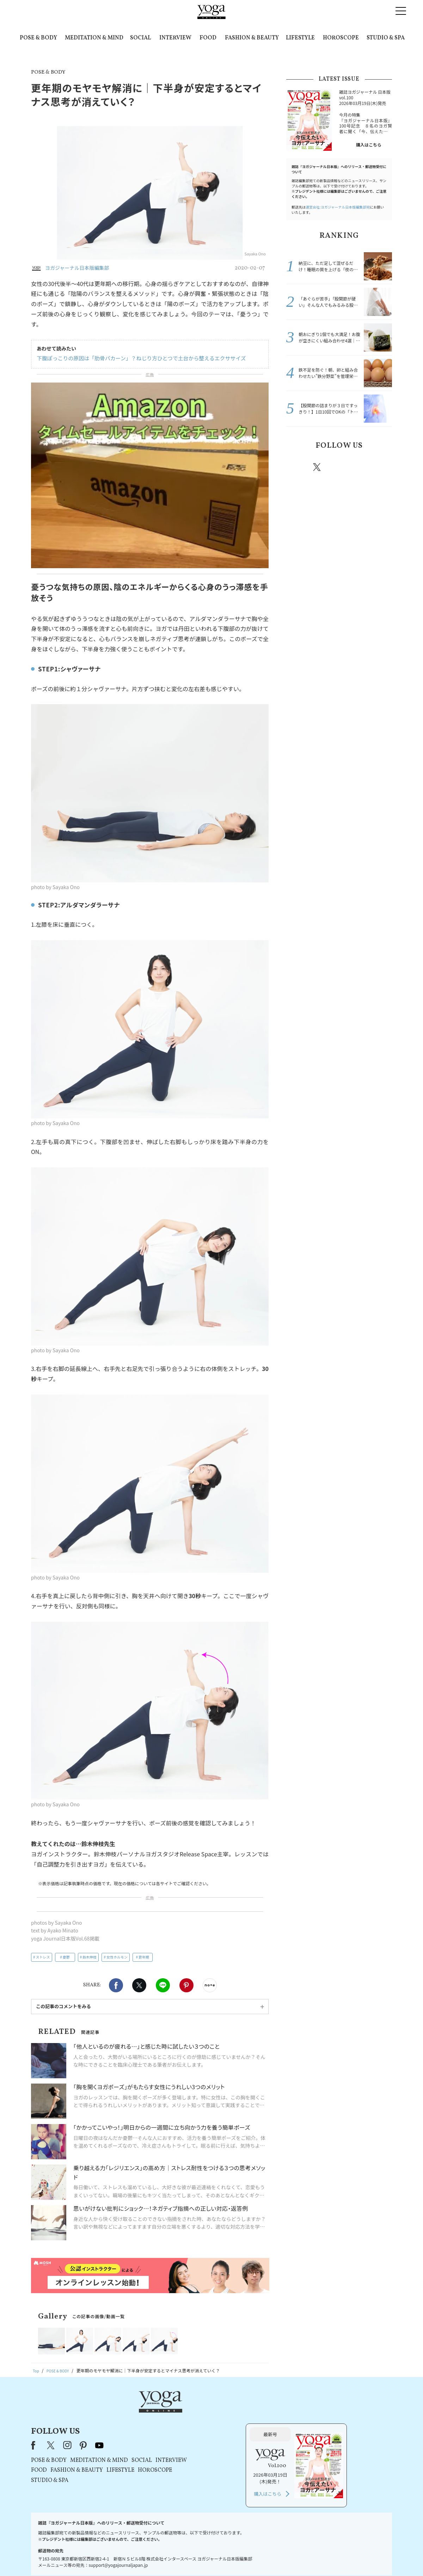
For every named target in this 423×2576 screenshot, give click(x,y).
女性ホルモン (117, 1957)
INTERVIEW (175, 38)
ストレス (43, 1957)
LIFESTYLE (300, 38)
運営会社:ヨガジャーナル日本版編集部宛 (338, 207)
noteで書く (210, 1985)
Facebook (116, 1985)
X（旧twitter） (139, 1985)
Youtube (379, 467)
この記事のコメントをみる (63, 2006)
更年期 (144, 1957)
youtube (189, 2412)
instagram (338, 466)
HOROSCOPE (341, 38)
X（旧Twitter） (141, 2412)
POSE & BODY (38, 38)
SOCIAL (140, 38)
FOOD (208, 38)
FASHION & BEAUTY (252, 38)
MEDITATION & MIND (94, 38)
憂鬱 (66, 1957)
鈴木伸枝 (89, 1957)
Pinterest (186, 1985)
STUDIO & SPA (386, 38)
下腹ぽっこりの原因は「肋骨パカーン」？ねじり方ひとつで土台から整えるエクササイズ (135, 358)
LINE (163, 1985)
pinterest (359, 467)
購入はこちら (368, 145)
